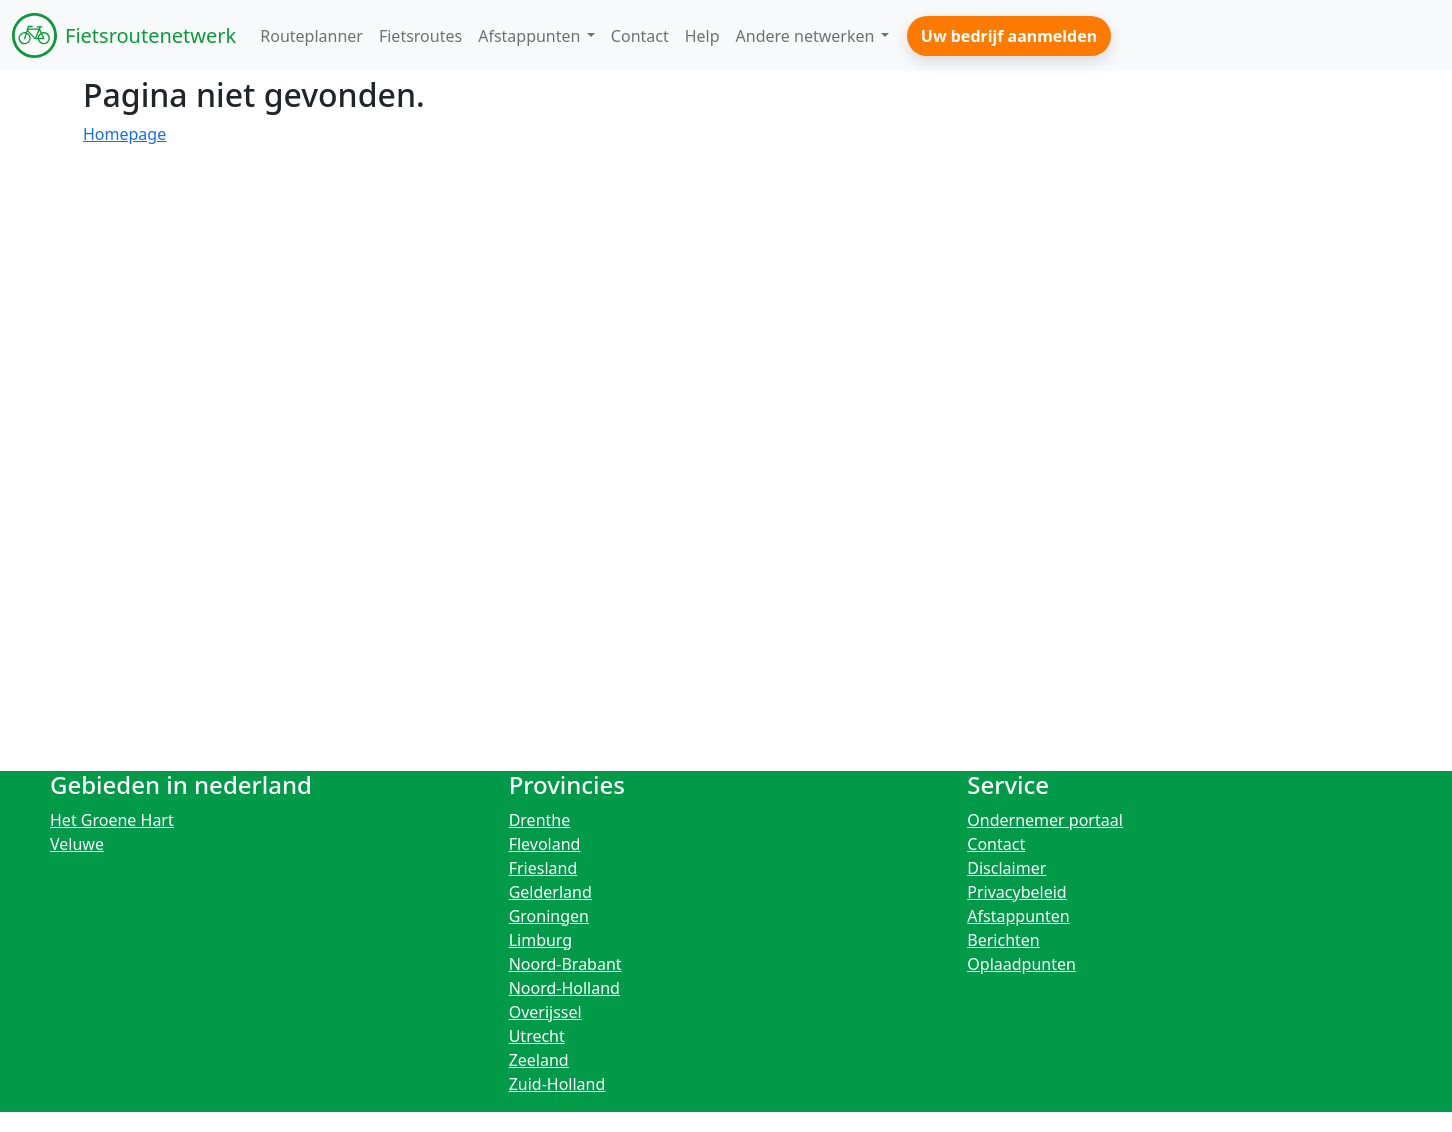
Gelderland (550, 892)
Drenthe (540, 820)
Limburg (541, 940)
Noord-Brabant (565, 964)
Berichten (1003, 940)
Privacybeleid (1016, 892)
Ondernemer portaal (1045, 820)
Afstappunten (1018, 916)
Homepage (124, 134)
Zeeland (539, 1060)
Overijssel (545, 1012)
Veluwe (77, 844)
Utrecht (537, 1036)
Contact (996, 844)
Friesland (543, 868)
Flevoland (545, 844)
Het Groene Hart (112, 820)
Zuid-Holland (557, 1084)
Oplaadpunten (1021, 964)
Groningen (549, 916)
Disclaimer (1006, 868)
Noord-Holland (564, 988)
